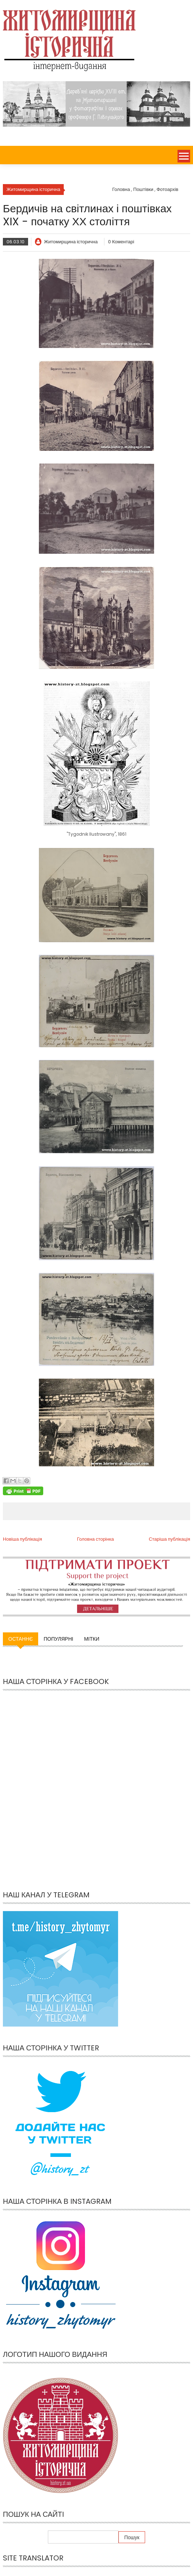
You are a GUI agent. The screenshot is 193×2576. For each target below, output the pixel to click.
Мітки (91, 1638)
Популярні (58, 1638)
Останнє (20, 1638)
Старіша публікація (169, 1539)
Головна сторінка (95, 1539)
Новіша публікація (22, 1539)
